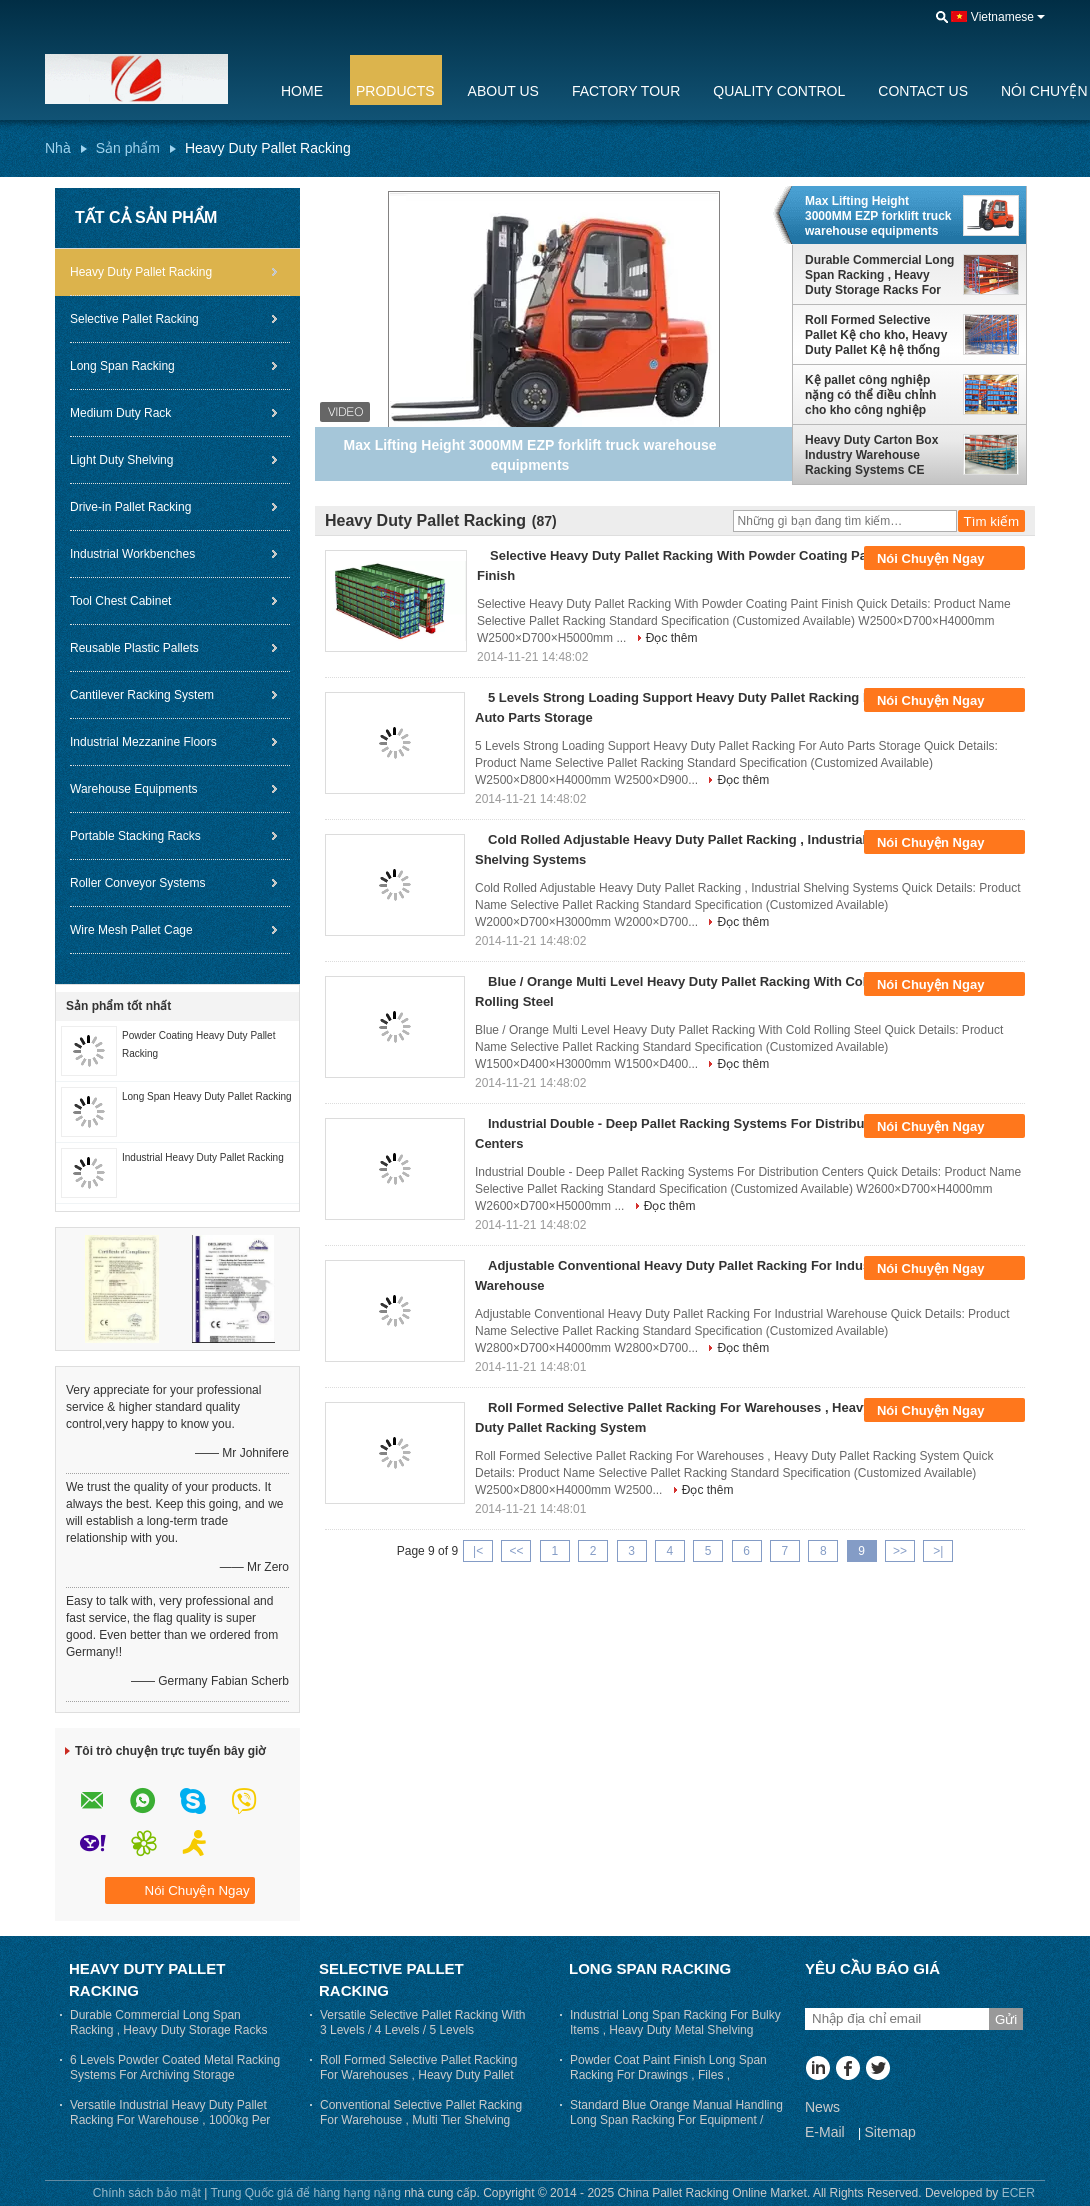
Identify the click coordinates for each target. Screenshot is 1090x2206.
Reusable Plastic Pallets (134, 648)
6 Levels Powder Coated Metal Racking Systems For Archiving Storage (175, 2067)
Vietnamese (1002, 17)
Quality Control (779, 91)
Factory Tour (626, 91)
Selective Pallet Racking (134, 319)
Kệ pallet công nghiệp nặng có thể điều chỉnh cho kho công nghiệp (870, 395)
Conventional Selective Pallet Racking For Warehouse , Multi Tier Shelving (421, 2112)
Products (395, 91)
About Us (503, 91)
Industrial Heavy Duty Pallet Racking (203, 1157)
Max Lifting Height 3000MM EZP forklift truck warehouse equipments (878, 216)
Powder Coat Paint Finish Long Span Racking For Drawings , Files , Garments (668, 2075)
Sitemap (889, 2132)
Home (302, 91)
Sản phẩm (128, 148)
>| (938, 1551)
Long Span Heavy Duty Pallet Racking (207, 1096)
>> (900, 1551)
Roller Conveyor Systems (137, 883)
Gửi (1006, 2019)
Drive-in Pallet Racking (130, 507)
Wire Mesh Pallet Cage (131, 930)
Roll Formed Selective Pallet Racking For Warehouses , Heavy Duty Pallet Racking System (418, 2075)
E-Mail (825, 2132)
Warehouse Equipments (134, 789)
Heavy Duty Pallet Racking (141, 272)
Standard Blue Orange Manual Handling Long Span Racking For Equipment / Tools (676, 2120)
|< (478, 1551)
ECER (1018, 2193)
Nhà (58, 148)
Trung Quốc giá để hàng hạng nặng (305, 2193)
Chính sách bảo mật (147, 2193)
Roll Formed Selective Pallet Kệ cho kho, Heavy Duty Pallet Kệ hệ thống (876, 335)
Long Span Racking (122, 366)
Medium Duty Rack (120, 413)
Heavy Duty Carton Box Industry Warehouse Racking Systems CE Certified (871, 455)
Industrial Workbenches (132, 554)
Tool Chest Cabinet (120, 601)
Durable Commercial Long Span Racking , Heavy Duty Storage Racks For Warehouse (879, 275)
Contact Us (923, 91)
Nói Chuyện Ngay (944, 559)
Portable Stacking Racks (135, 836)
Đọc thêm (672, 638)
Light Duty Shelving (121, 460)
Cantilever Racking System (142, 695)
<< (516, 1551)
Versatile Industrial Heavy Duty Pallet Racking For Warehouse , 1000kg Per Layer (170, 2120)
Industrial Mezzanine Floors (143, 742)
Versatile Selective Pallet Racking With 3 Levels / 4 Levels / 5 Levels (422, 2022)
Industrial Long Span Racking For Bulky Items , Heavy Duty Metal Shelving (675, 2022)
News (822, 2107)
